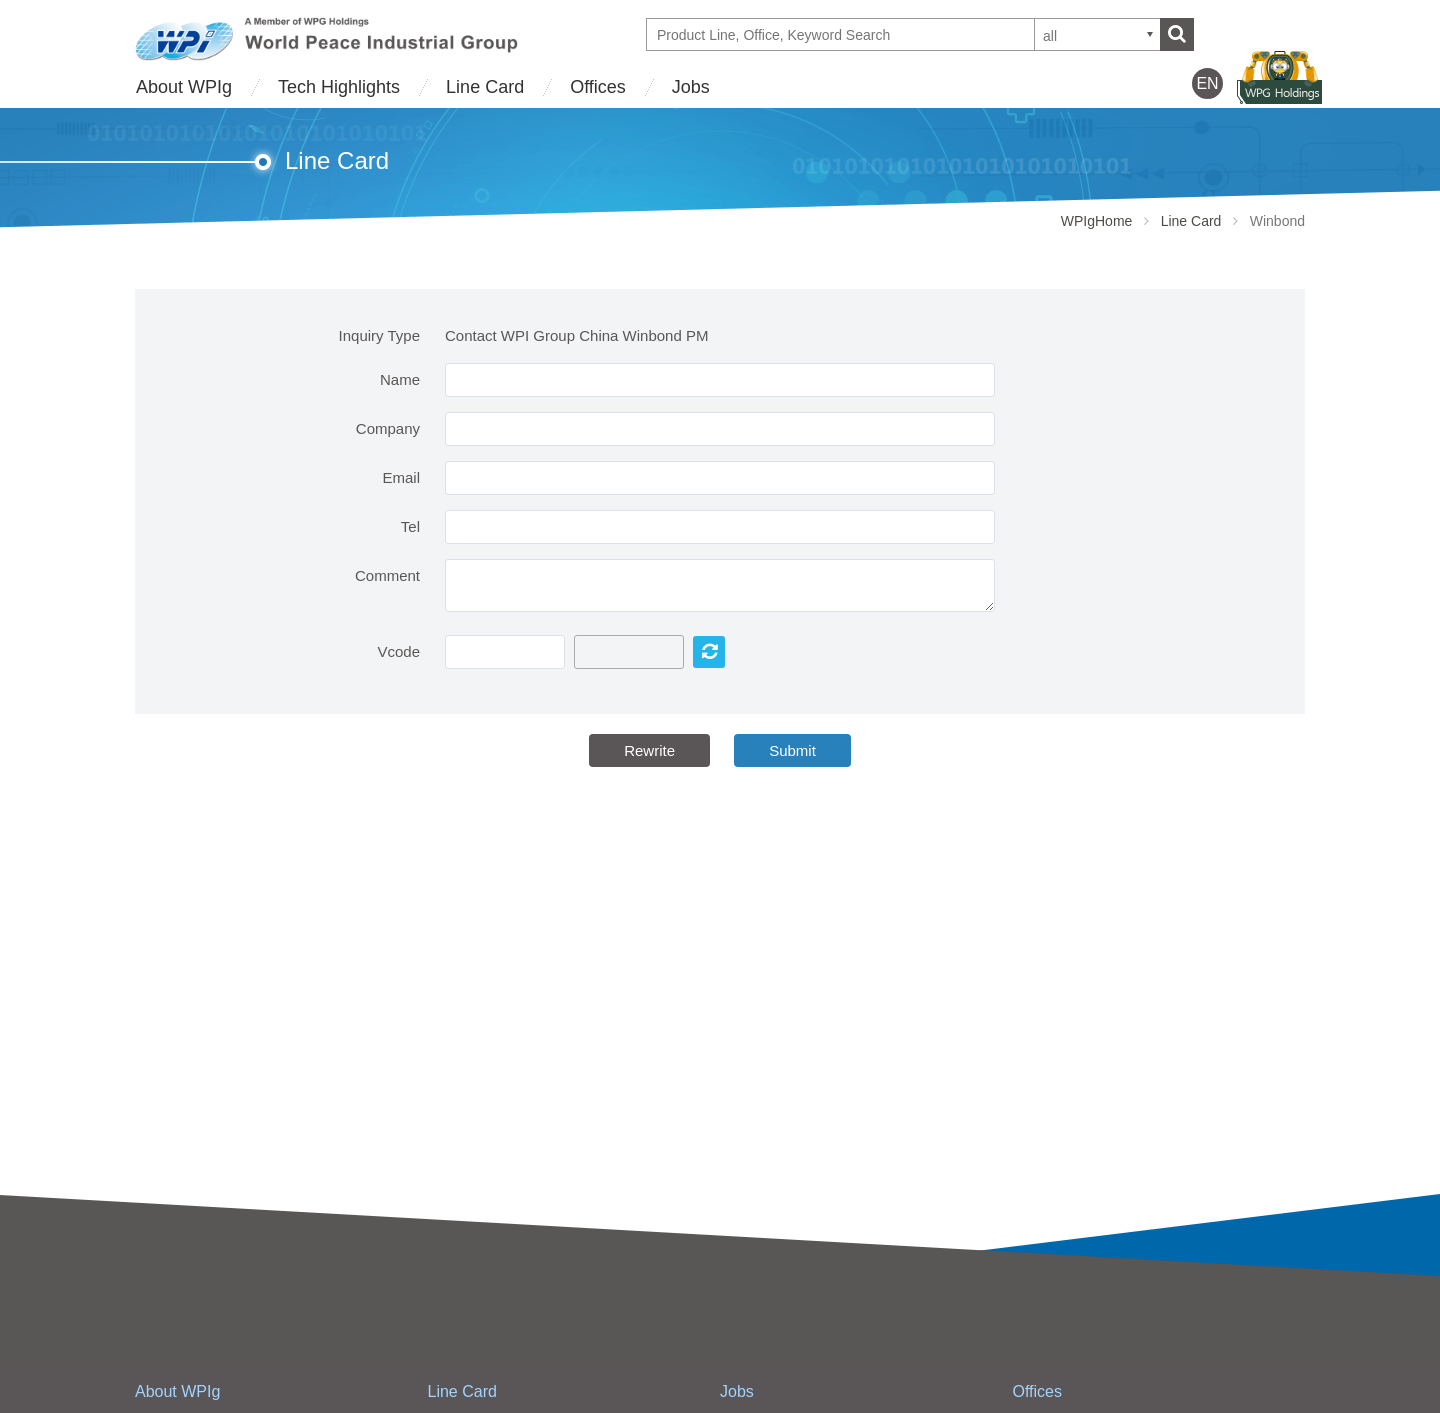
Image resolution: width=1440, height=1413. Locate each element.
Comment (387, 575)
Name (400, 379)
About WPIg (184, 87)
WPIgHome (1097, 221)
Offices (598, 87)
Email (401, 477)
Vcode (398, 651)
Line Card (485, 87)
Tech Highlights (339, 87)
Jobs (691, 87)
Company (388, 428)
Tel (410, 526)
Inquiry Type (379, 335)
